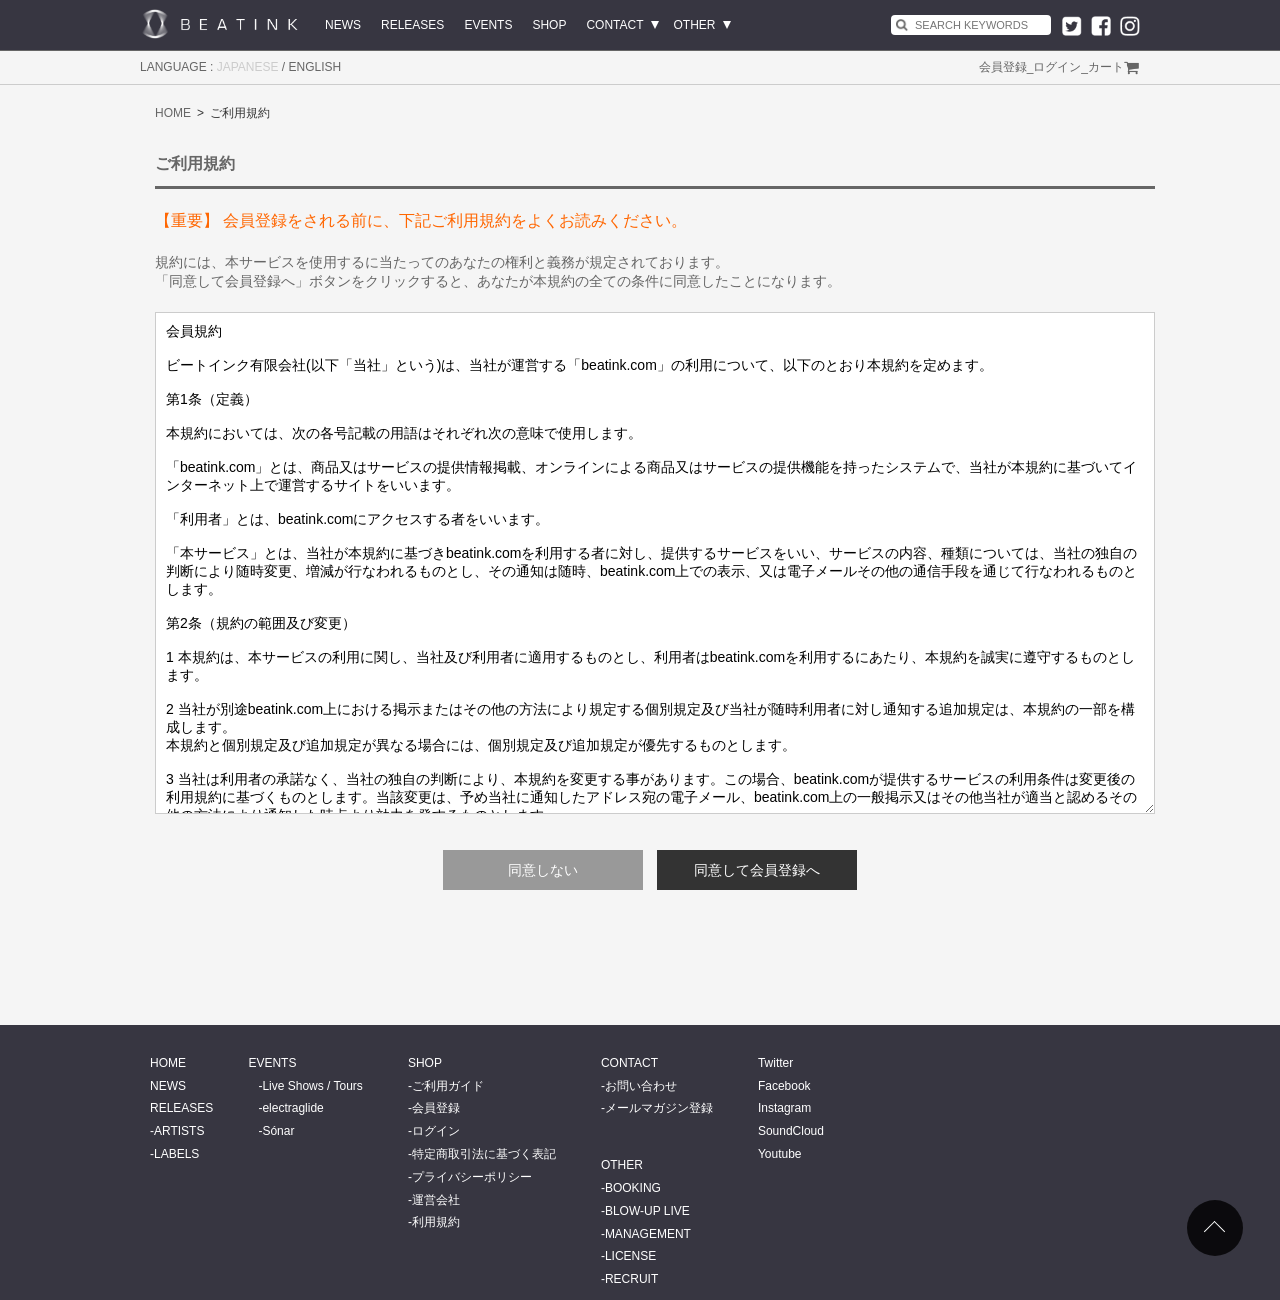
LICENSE (630, 1256)
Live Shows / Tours (312, 1086)
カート (1106, 67)
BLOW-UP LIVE (647, 1211)
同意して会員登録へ (757, 870)
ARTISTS (179, 1131)
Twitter (775, 1063)
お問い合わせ (641, 1086)
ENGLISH (315, 67)
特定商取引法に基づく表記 (484, 1154)
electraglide (292, 1108)
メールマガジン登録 (659, 1108)
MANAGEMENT (648, 1234)
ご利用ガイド (448, 1086)
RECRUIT (631, 1279)
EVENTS (488, 25)
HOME (173, 113)
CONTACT (614, 25)
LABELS (176, 1154)
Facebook (784, 1086)
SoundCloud (791, 1131)
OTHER (695, 25)
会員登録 (1003, 67)
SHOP (549, 25)
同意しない (543, 870)
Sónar (278, 1131)
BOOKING (633, 1188)
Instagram (784, 1108)
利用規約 (436, 1222)
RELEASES (412, 25)
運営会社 (436, 1200)
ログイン (1057, 67)
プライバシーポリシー (472, 1177)
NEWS (343, 25)
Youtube (780, 1154)
